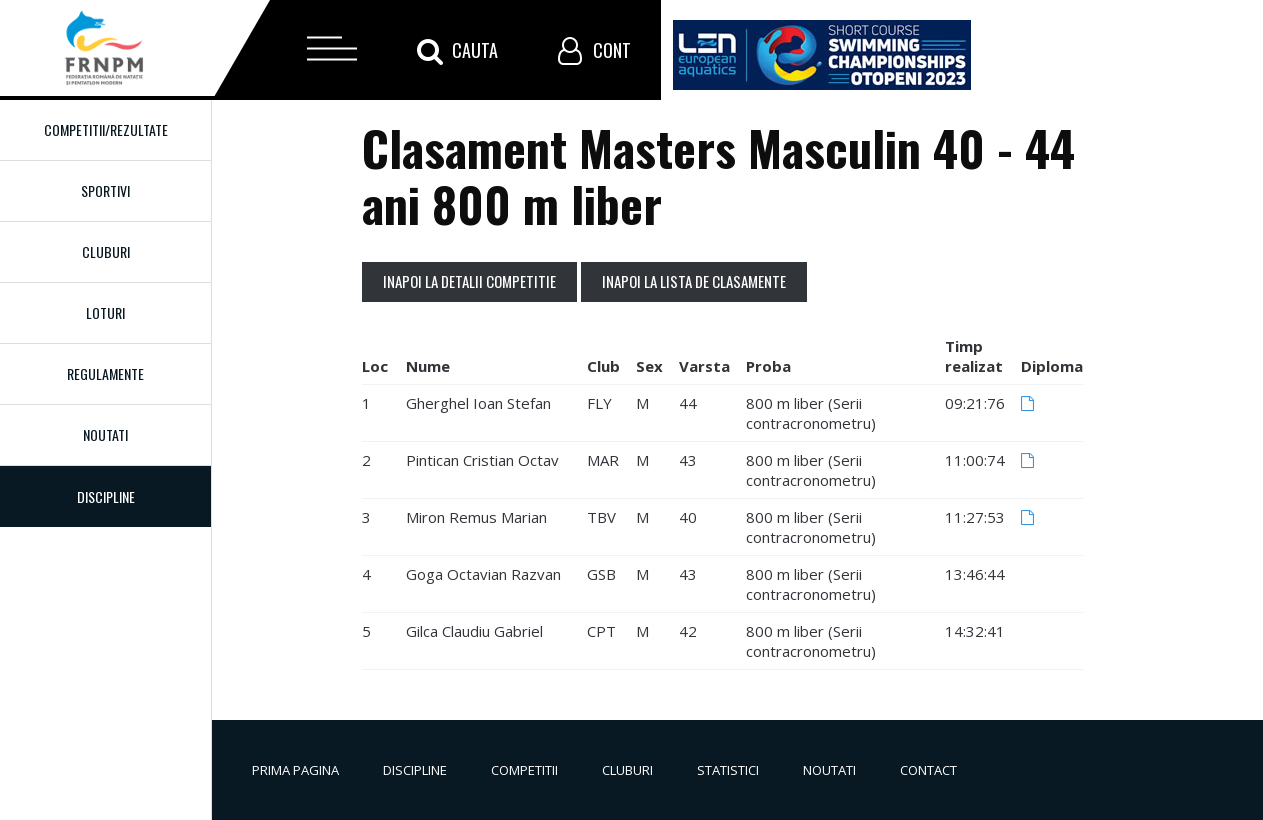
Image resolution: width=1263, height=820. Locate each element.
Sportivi (105, 190)
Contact (928, 770)
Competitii (524, 770)
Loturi (105, 312)
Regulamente (105, 373)
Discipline (415, 770)
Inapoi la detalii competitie (469, 281)
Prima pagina (295, 770)
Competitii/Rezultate (106, 129)
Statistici (728, 770)
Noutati (105, 434)
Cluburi (106, 251)
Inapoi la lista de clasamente (694, 281)
